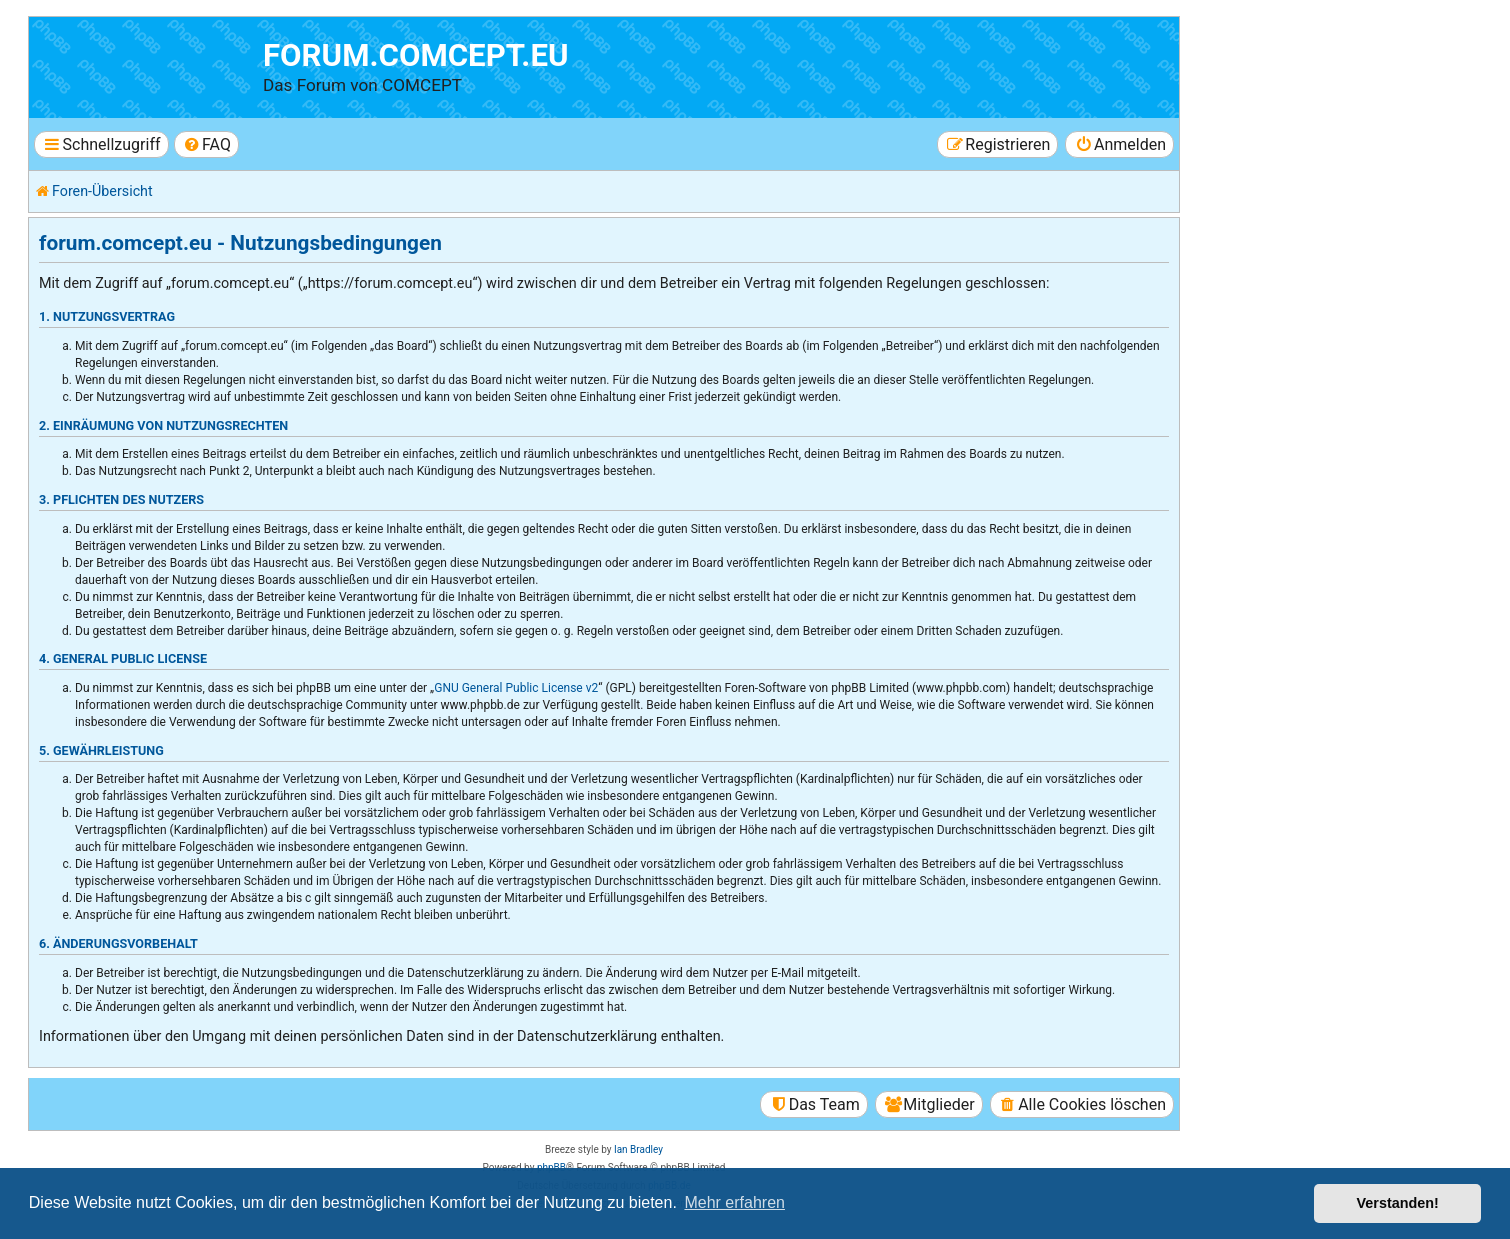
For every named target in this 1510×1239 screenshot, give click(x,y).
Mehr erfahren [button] (734, 1202)
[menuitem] (206, 144)
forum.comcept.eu (416, 55)
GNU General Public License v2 (516, 688)
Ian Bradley (638, 1149)
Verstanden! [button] (1398, 1203)
